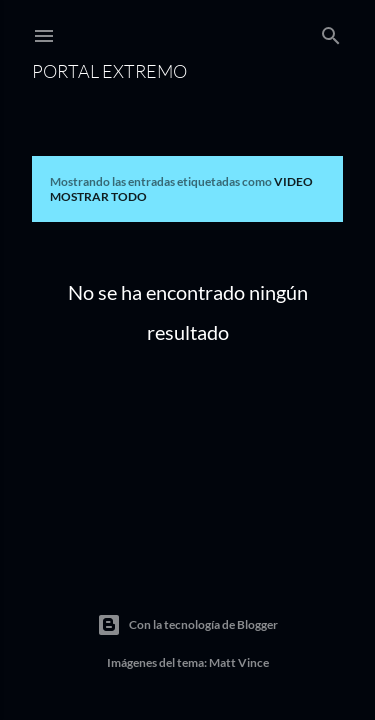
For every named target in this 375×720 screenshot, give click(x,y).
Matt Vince (239, 662)
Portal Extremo (109, 71)
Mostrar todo (98, 196)
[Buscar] (331, 31)
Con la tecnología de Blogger (187, 625)
